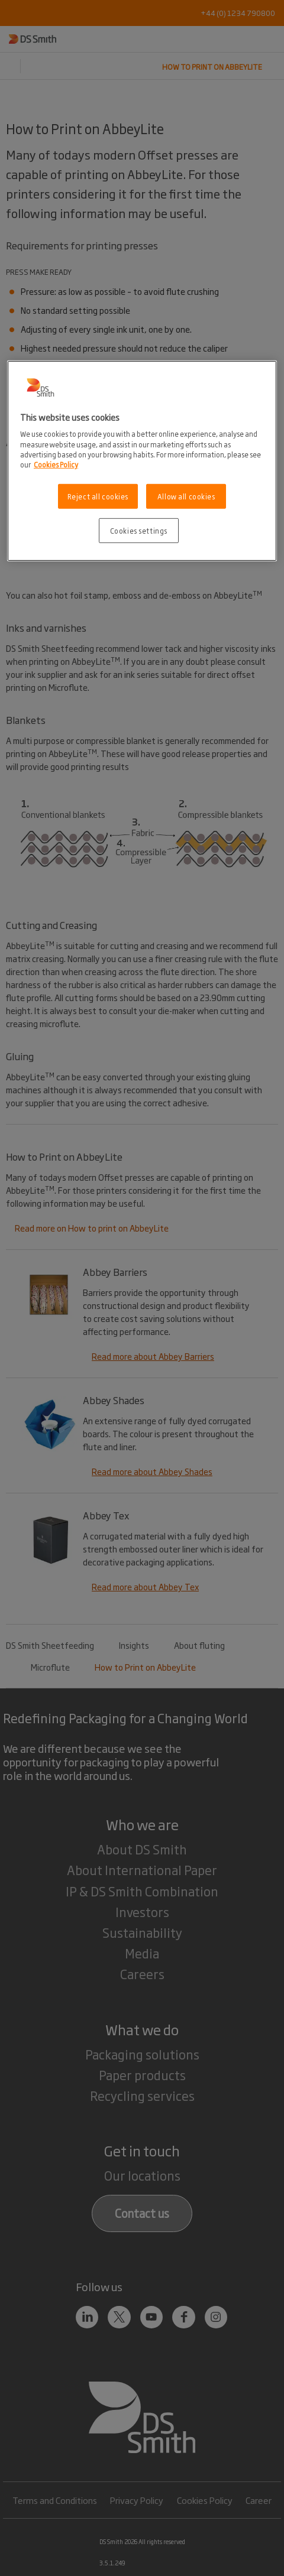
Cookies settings (138, 530)
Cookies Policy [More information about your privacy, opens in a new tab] (56, 464)
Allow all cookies (186, 496)
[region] (142, 460)
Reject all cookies (97, 496)
